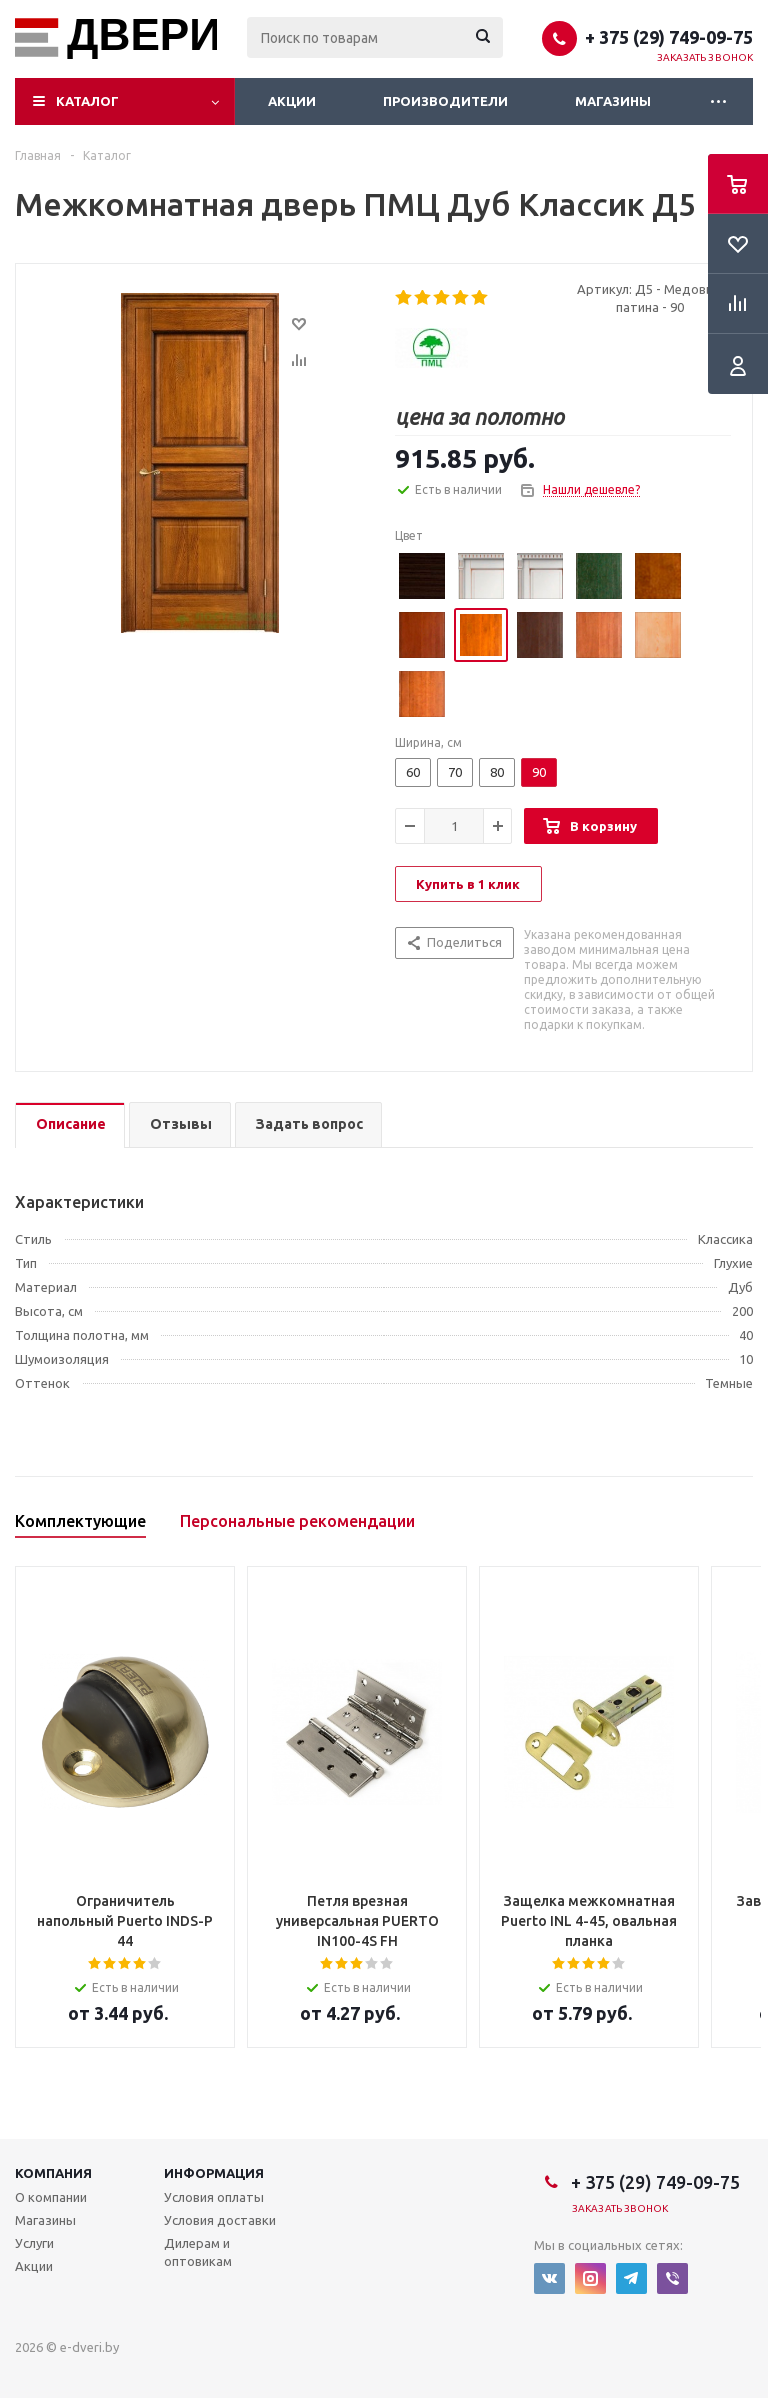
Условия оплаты (214, 2197)
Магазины (613, 101)
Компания (53, 2173)
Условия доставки (220, 2220)
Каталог (87, 101)
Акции (292, 101)
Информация (214, 2173)
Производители (445, 101)
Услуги (34, 2243)
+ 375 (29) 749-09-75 (669, 37)
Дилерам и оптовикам (198, 2252)
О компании (51, 2197)
